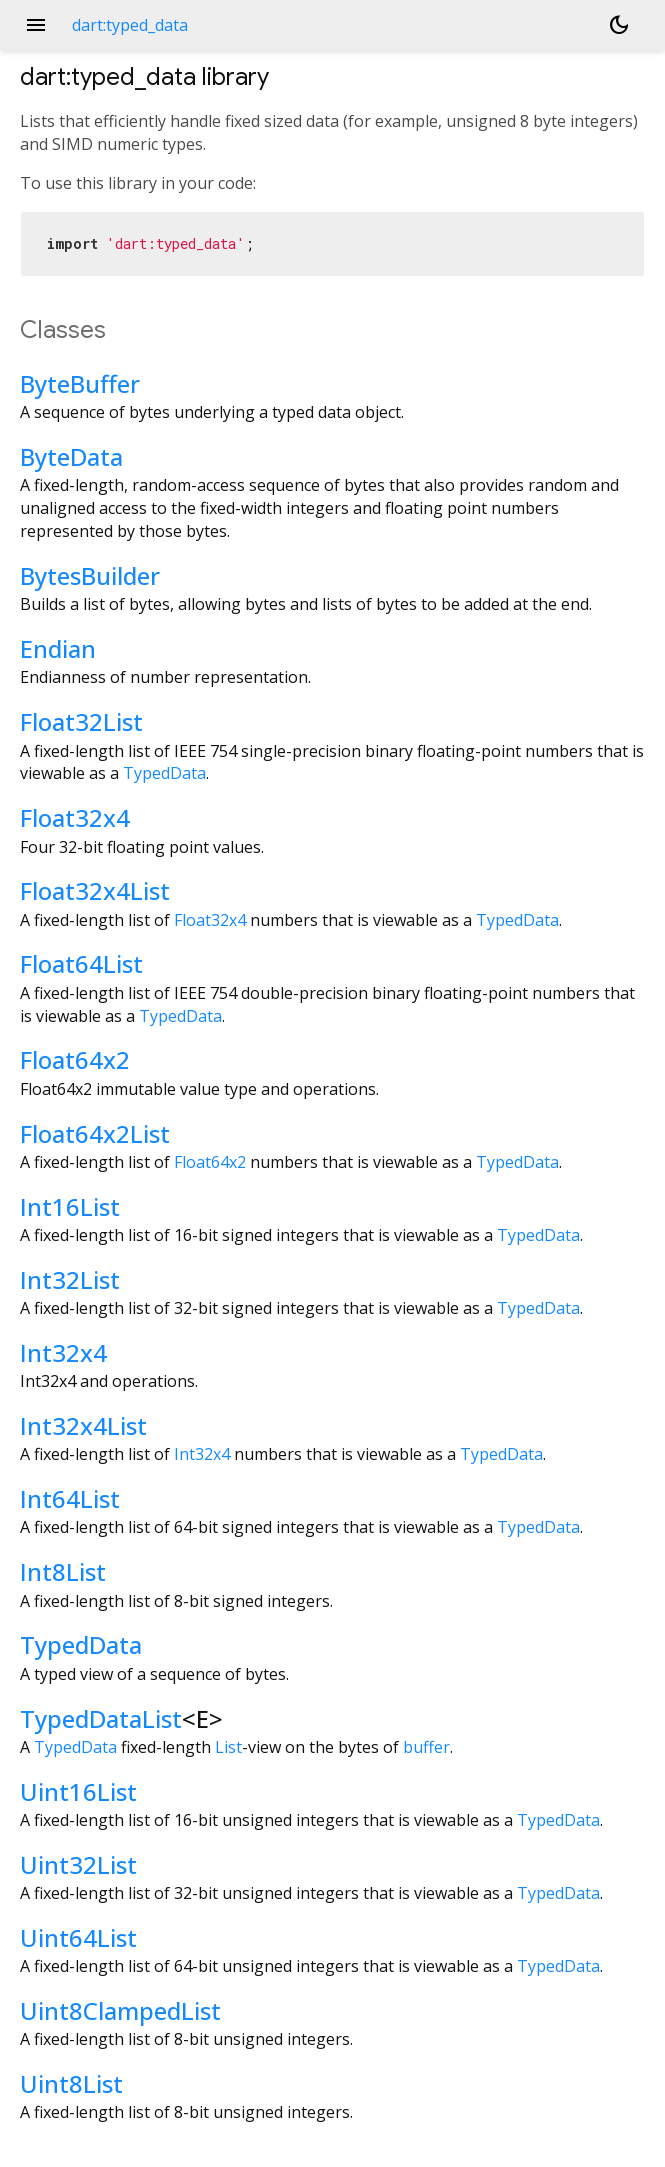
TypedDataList (101, 1718)
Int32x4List (83, 1425)
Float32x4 (75, 817)
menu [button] (36, 25)
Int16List (70, 1206)
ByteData (71, 456)
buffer (426, 1747)
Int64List (70, 1498)
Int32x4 (63, 1352)
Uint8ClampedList (120, 2010)
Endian (58, 648)
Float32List (81, 721)
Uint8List (71, 2083)
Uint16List (78, 1791)
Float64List (81, 963)
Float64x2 (75, 1059)
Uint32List (78, 1864)
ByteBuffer (80, 383)
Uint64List (78, 1937)
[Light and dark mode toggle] (619, 25)
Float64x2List (95, 1133)
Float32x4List (95, 890)
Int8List (63, 1571)
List (228, 1747)
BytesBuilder (90, 575)
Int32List (70, 1279)
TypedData (164, 773)
